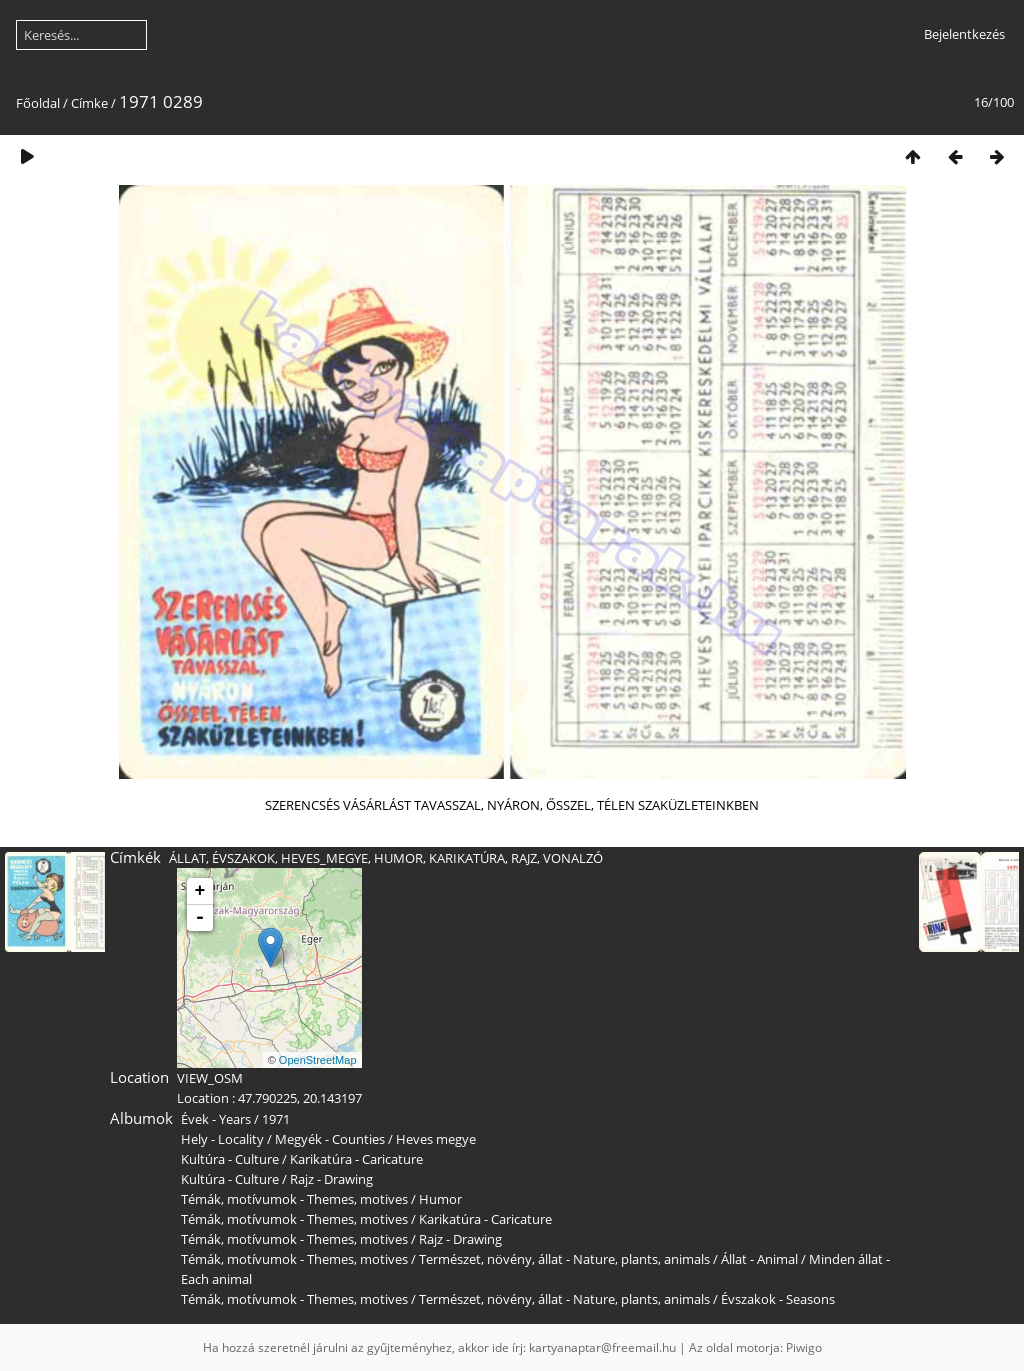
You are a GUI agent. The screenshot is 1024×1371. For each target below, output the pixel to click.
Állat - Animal (759, 1259)
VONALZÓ (573, 858)
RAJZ (524, 858)
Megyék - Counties (330, 1139)
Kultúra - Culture (230, 1159)
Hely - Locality (222, 1139)
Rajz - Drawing (331, 1179)
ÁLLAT (187, 858)
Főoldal (38, 103)
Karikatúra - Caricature (356, 1159)
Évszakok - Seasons (778, 1299)
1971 (276, 1119)
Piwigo (804, 1347)
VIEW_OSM (210, 1078)
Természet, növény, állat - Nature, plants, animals (564, 1259)
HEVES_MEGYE (324, 858)
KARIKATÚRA (467, 858)
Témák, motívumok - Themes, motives (294, 1199)
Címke (89, 103)
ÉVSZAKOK (243, 858)
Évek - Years (216, 1119)
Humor (440, 1199)
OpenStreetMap (318, 1060)
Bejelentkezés (964, 34)
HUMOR (398, 858)
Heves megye (436, 1139)
